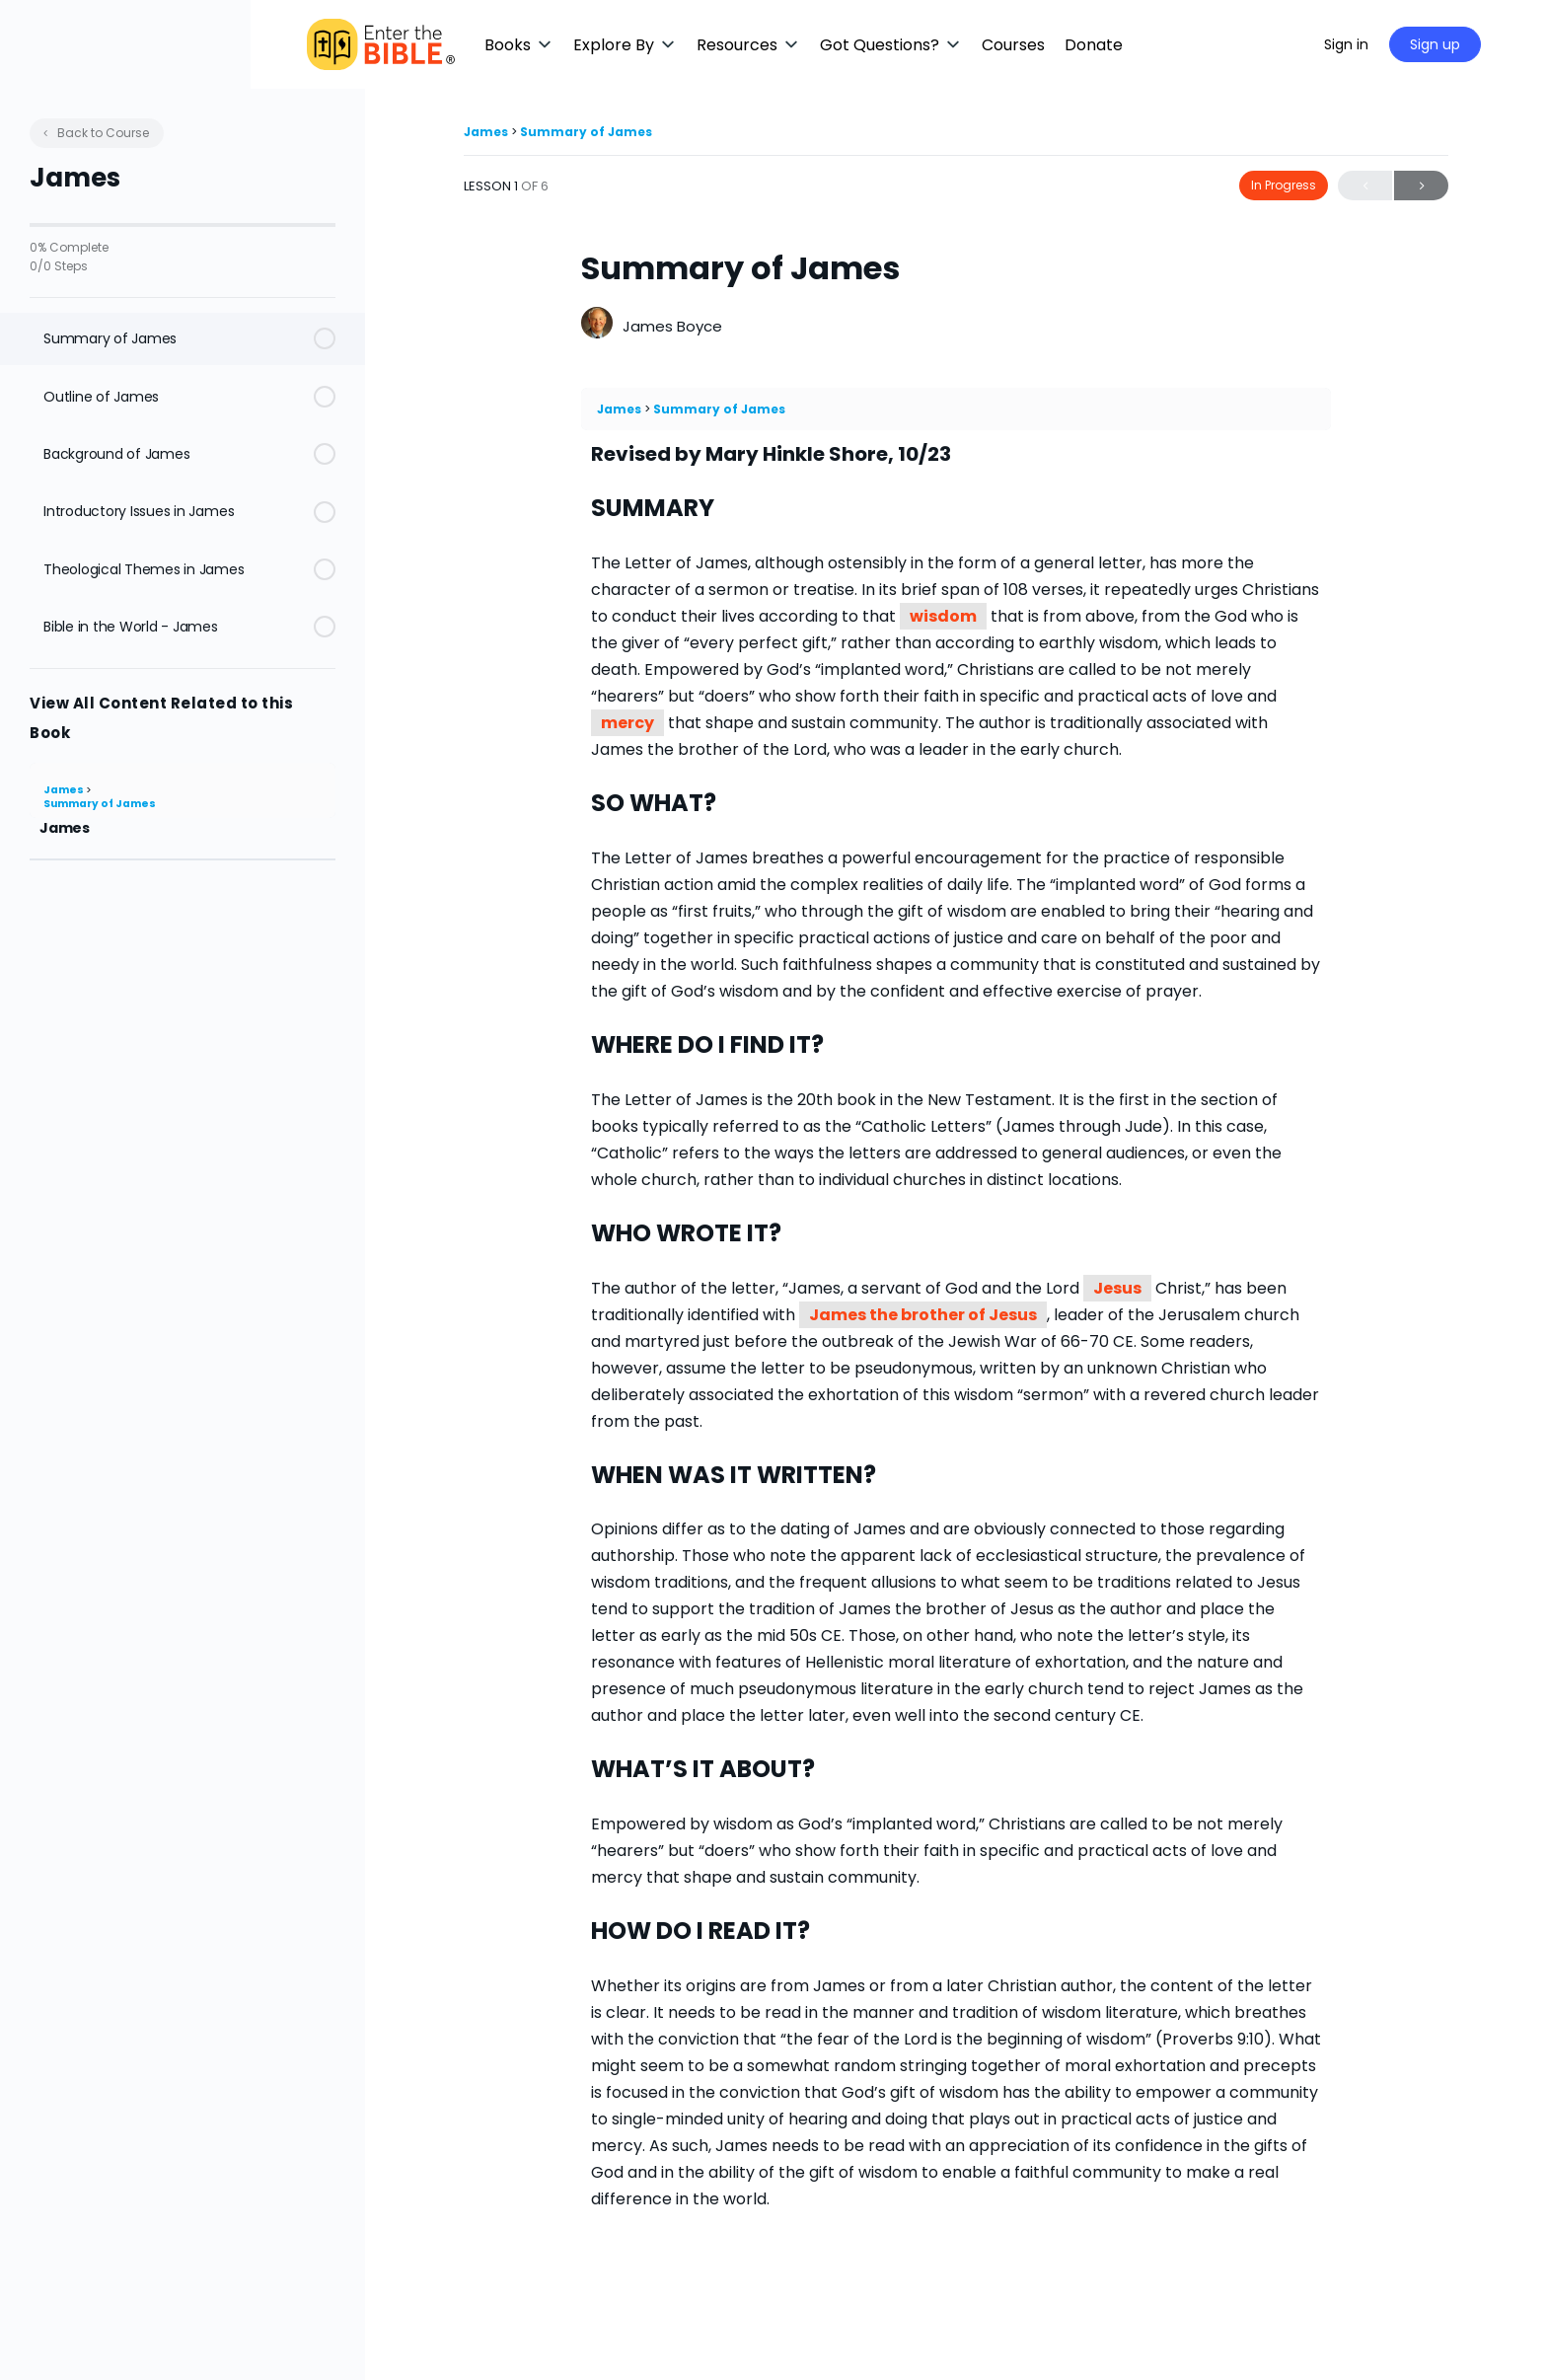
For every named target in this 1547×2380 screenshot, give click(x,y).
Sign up (1481, 44)
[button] (587, 45)
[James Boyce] (597, 325)
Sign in (1392, 44)
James (64, 789)
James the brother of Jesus (923, 1314)
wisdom (943, 616)
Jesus (1117, 1288)
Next (1421, 186)
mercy (627, 722)
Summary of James (99, 803)
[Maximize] (1327, 44)
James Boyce (672, 326)
